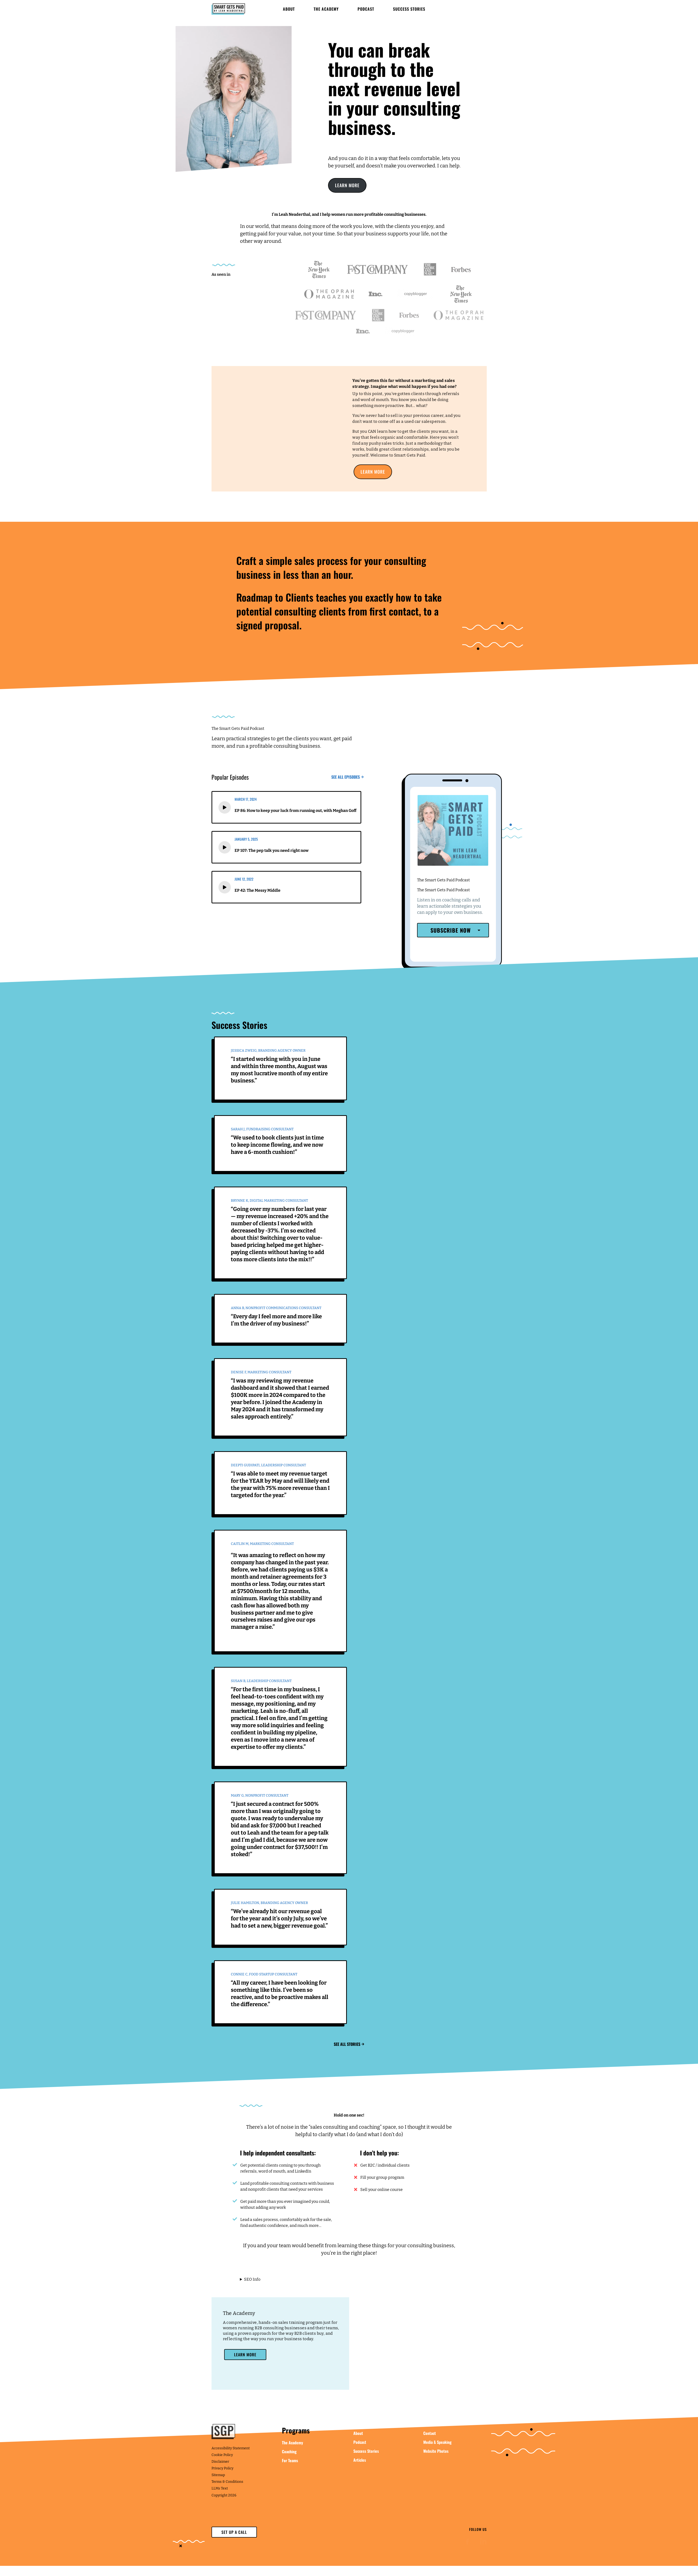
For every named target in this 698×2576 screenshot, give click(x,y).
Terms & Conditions (227, 2492)
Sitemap (218, 2485)
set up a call (234, 2542)
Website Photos (436, 2451)
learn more (347, 185)
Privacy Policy (222, 2478)
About (680, 83)
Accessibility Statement (231, 2458)
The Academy (292, 2443)
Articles (359, 2460)
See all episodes (345, 777)
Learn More (245, 2355)
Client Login (685, 120)
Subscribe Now (450, 930)
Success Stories (366, 2451)
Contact (682, 102)
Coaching (683, 28)
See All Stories (347, 2044)
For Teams (290, 2461)
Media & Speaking (437, 2443)
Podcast (359, 2443)
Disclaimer (220, 2472)
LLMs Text (220, 2498)
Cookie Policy (222, 2465)
